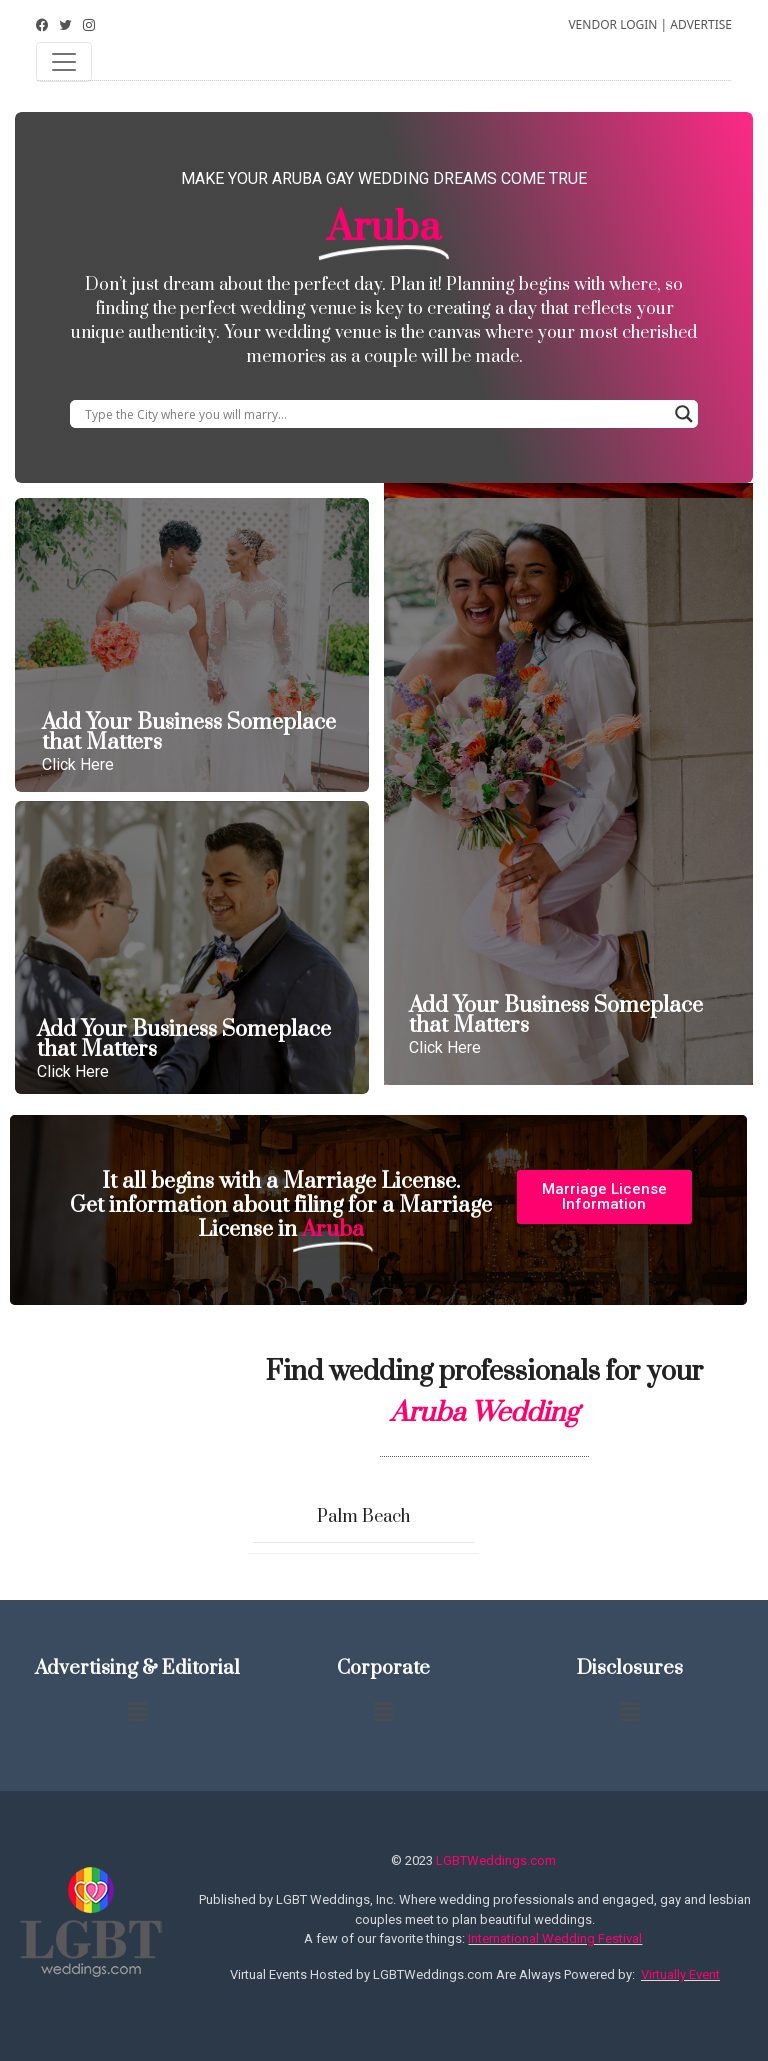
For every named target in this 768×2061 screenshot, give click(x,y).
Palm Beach (363, 1517)
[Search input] (375, 414)
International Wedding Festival (555, 1938)
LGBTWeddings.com (496, 1860)
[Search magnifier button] (684, 414)
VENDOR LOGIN (612, 24)
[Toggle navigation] (64, 62)
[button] (604, 1197)
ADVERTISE (701, 24)
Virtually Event (680, 1974)
